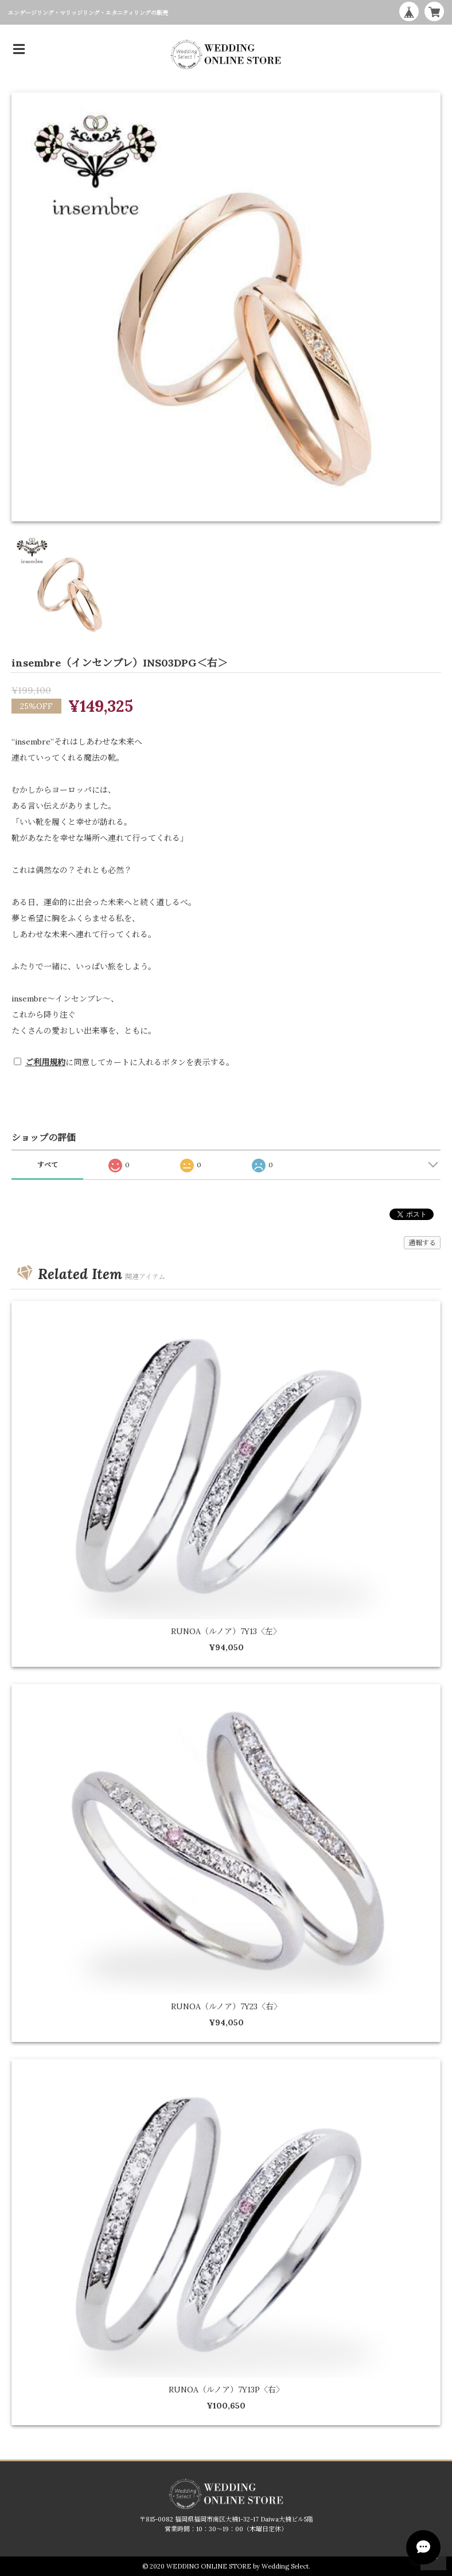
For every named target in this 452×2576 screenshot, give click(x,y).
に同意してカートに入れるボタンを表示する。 (129, 1062)
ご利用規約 (45, 1062)
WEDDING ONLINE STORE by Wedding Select (237, 2566)
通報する (422, 1242)
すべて (47, 1164)
